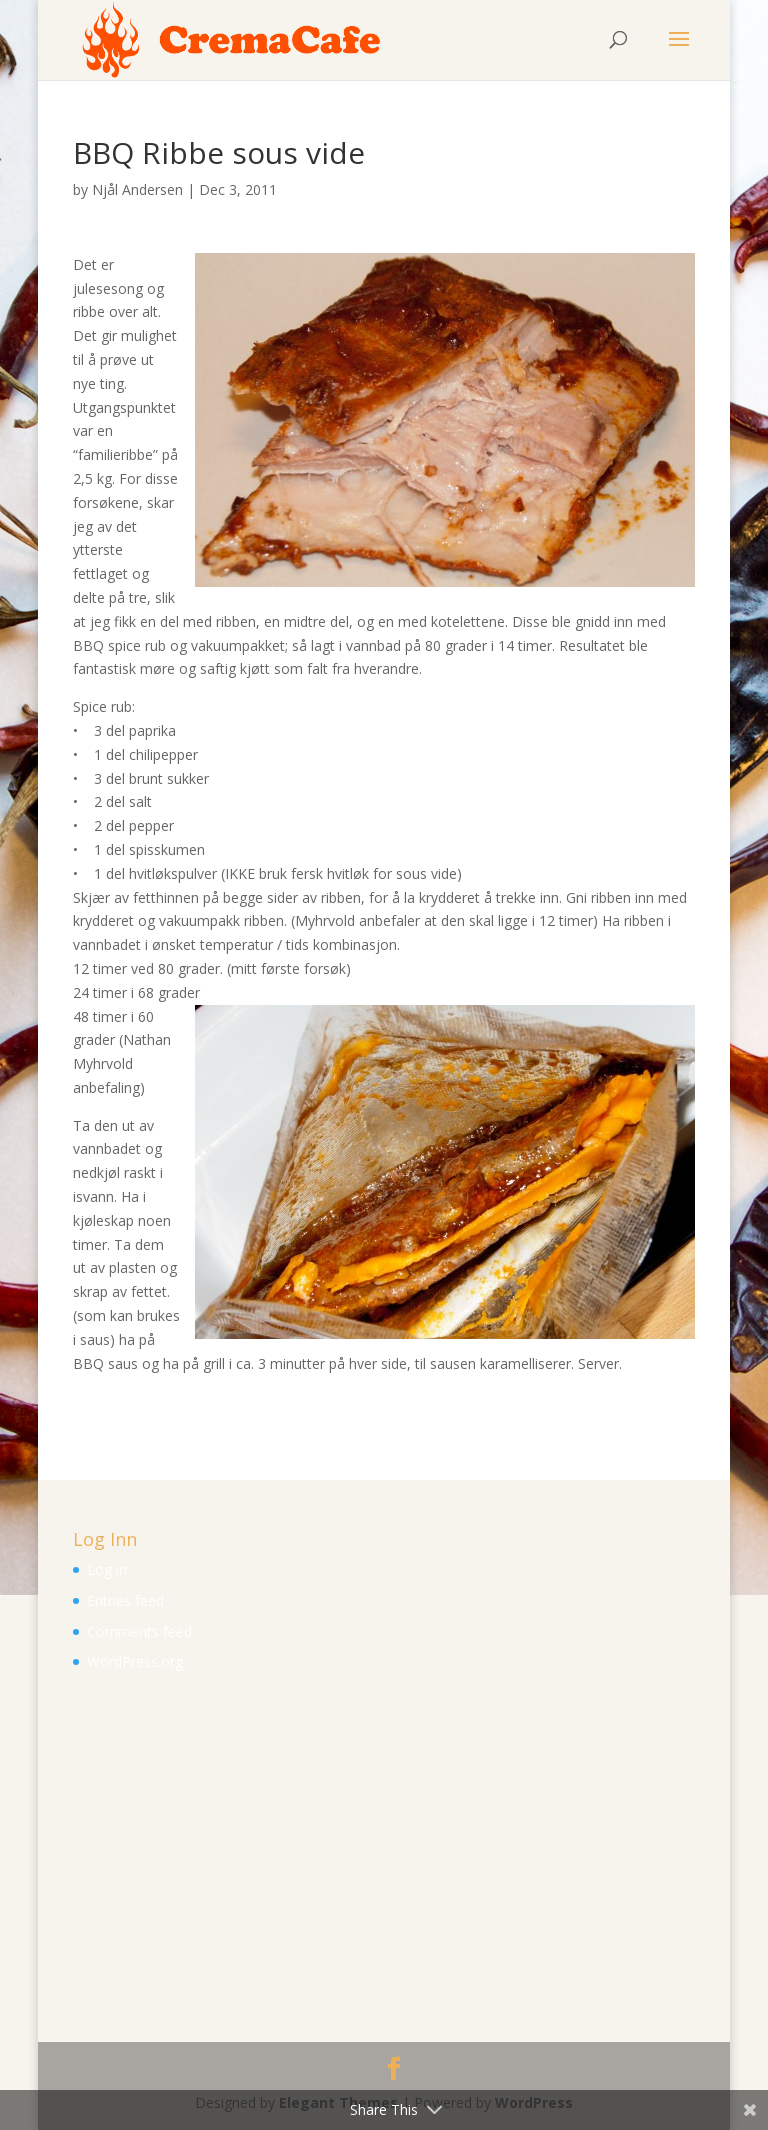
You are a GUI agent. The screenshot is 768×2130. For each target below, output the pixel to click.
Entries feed (125, 1600)
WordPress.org (135, 1661)
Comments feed (139, 1631)
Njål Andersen (137, 189)
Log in (107, 1569)
